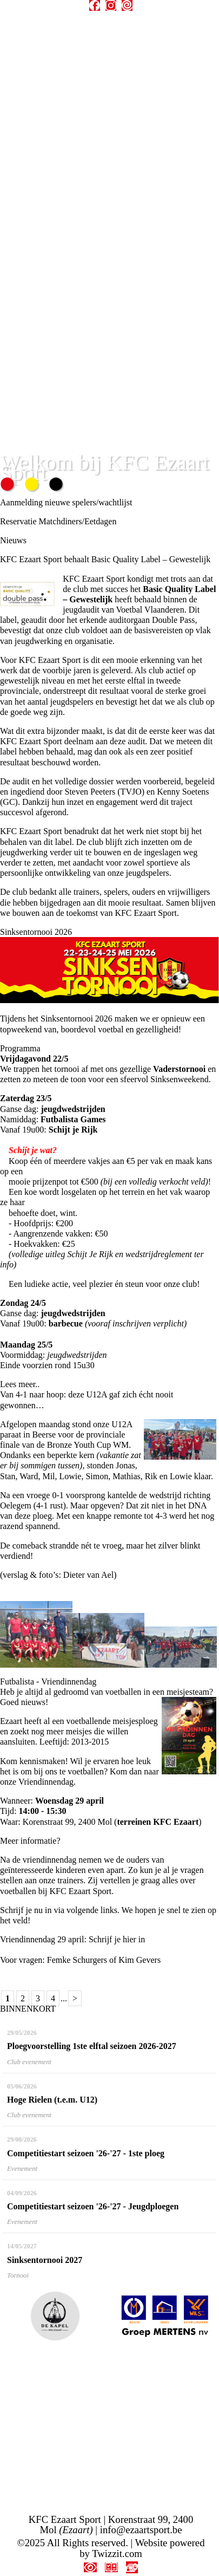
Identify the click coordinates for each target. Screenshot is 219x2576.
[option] (55, 2316)
